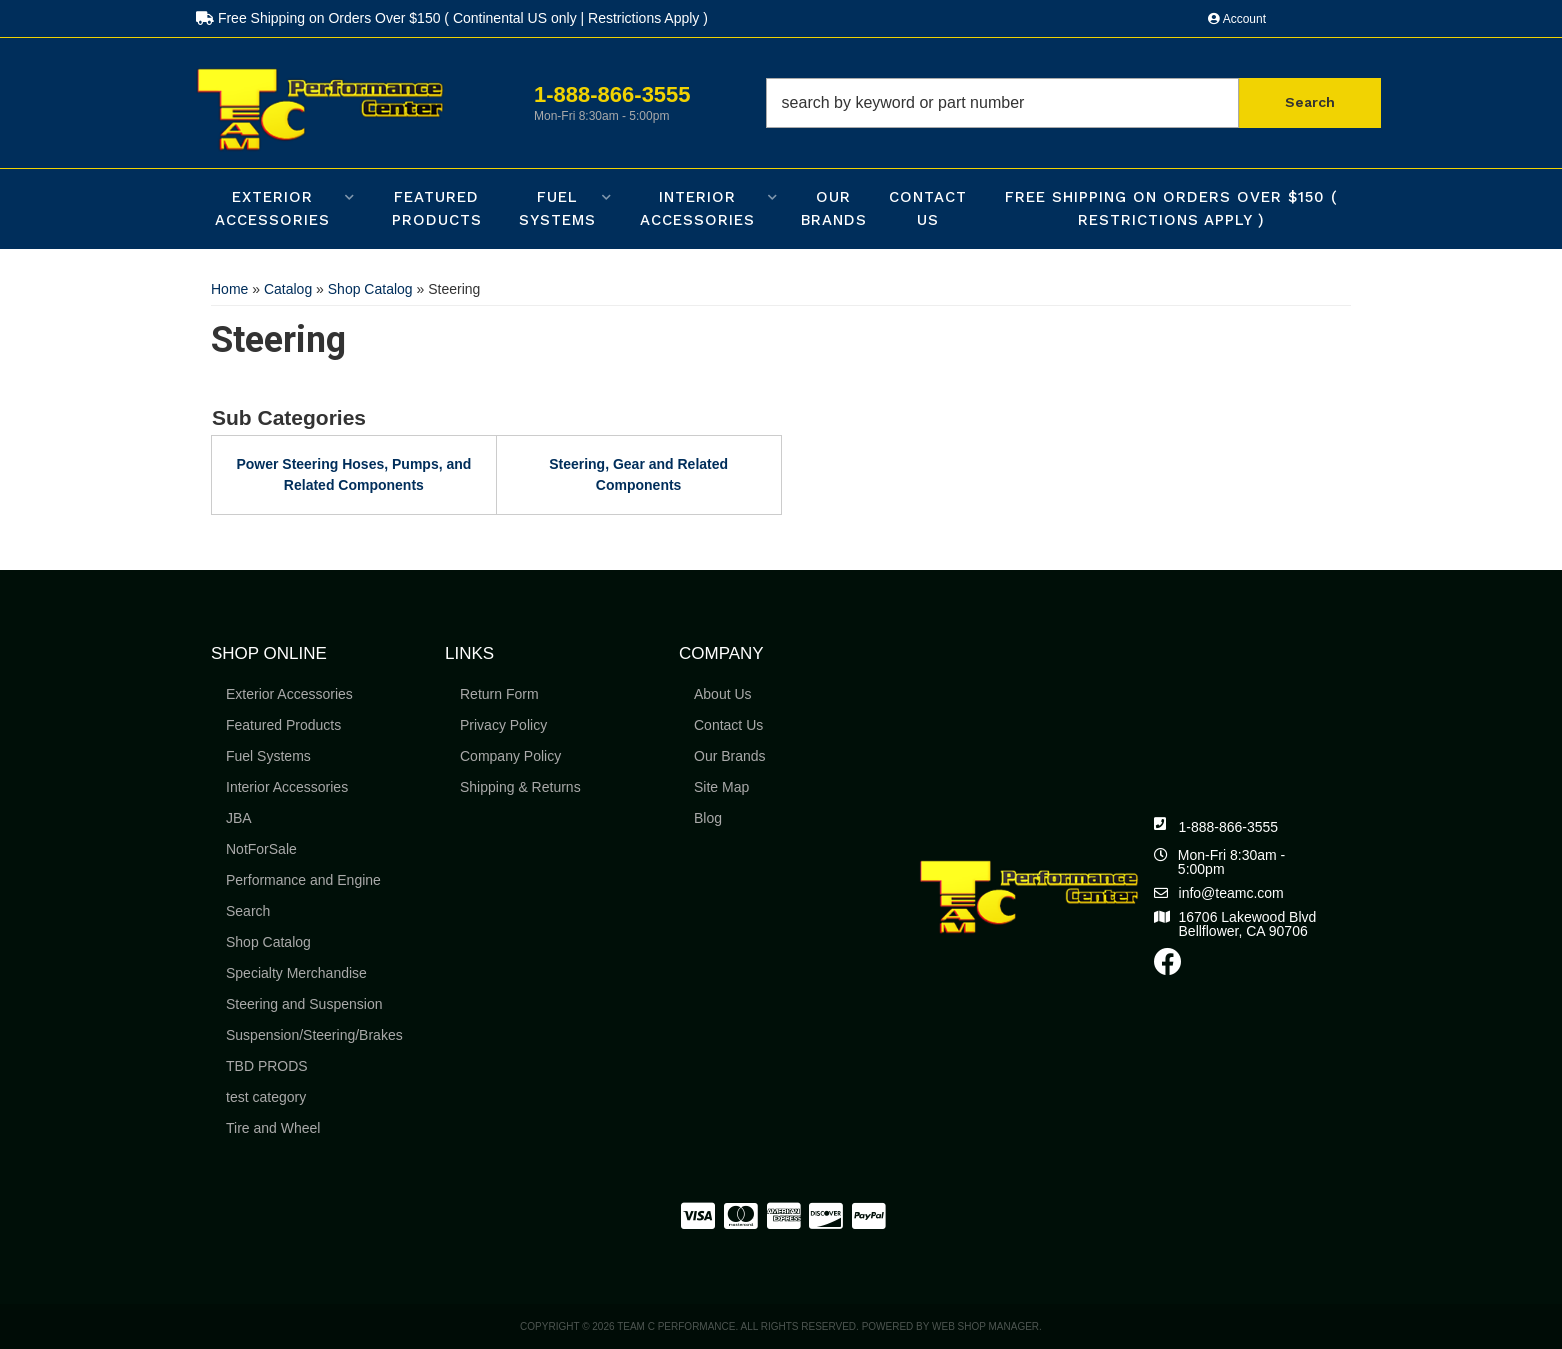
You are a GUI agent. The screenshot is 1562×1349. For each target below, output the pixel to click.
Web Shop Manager (985, 1326)
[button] (1073, 103)
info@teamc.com (1231, 893)
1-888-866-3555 (1229, 827)
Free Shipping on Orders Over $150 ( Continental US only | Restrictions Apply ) (452, 18)
